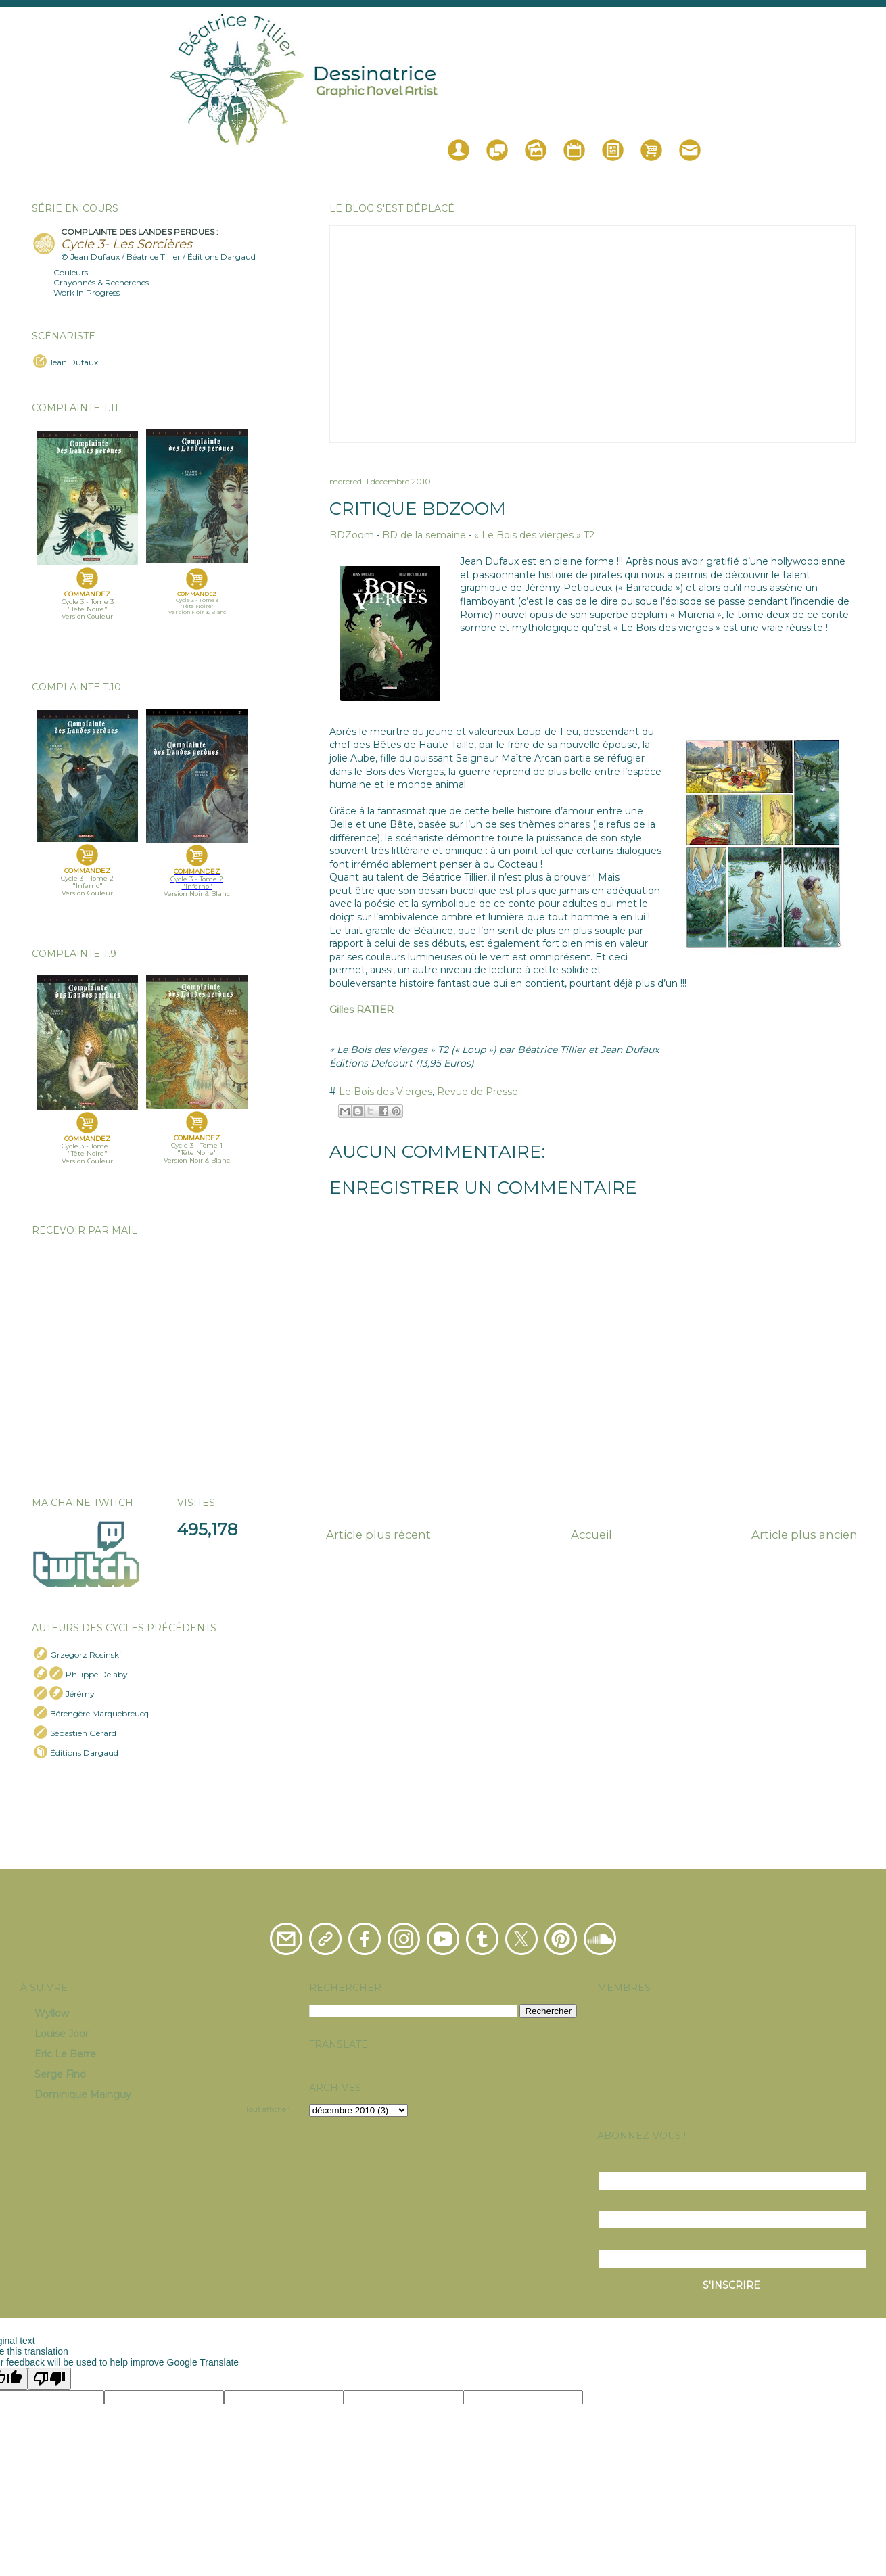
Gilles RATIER (361, 1010)
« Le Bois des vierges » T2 (534, 535)
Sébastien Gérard (83, 1733)
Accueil (591, 1534)
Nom (610, 2161)
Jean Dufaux (73, 362)
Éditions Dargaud (84, 1753)
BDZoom (351, 535)
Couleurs (70, 272)
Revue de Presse (477, 1091)
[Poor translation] (49, 2379)
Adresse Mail (631, 2238)
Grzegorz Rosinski (85, 1654)
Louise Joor (61, 2034)
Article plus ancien (804, 1534)
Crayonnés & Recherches (101, 282)
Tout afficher (267, 2109)
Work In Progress (86, 292)
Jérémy (80, 1694)
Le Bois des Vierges (385, 1091)
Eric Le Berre (65, 2054)
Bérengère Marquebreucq (99, 1713)
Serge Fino (60, 2074)
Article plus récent (378, 1534)
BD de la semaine (424, 535)
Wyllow (51, 2013)
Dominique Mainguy (82, 2094)
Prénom (618, 2200)
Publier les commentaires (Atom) (624, 1577)
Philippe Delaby (97, 1674)
